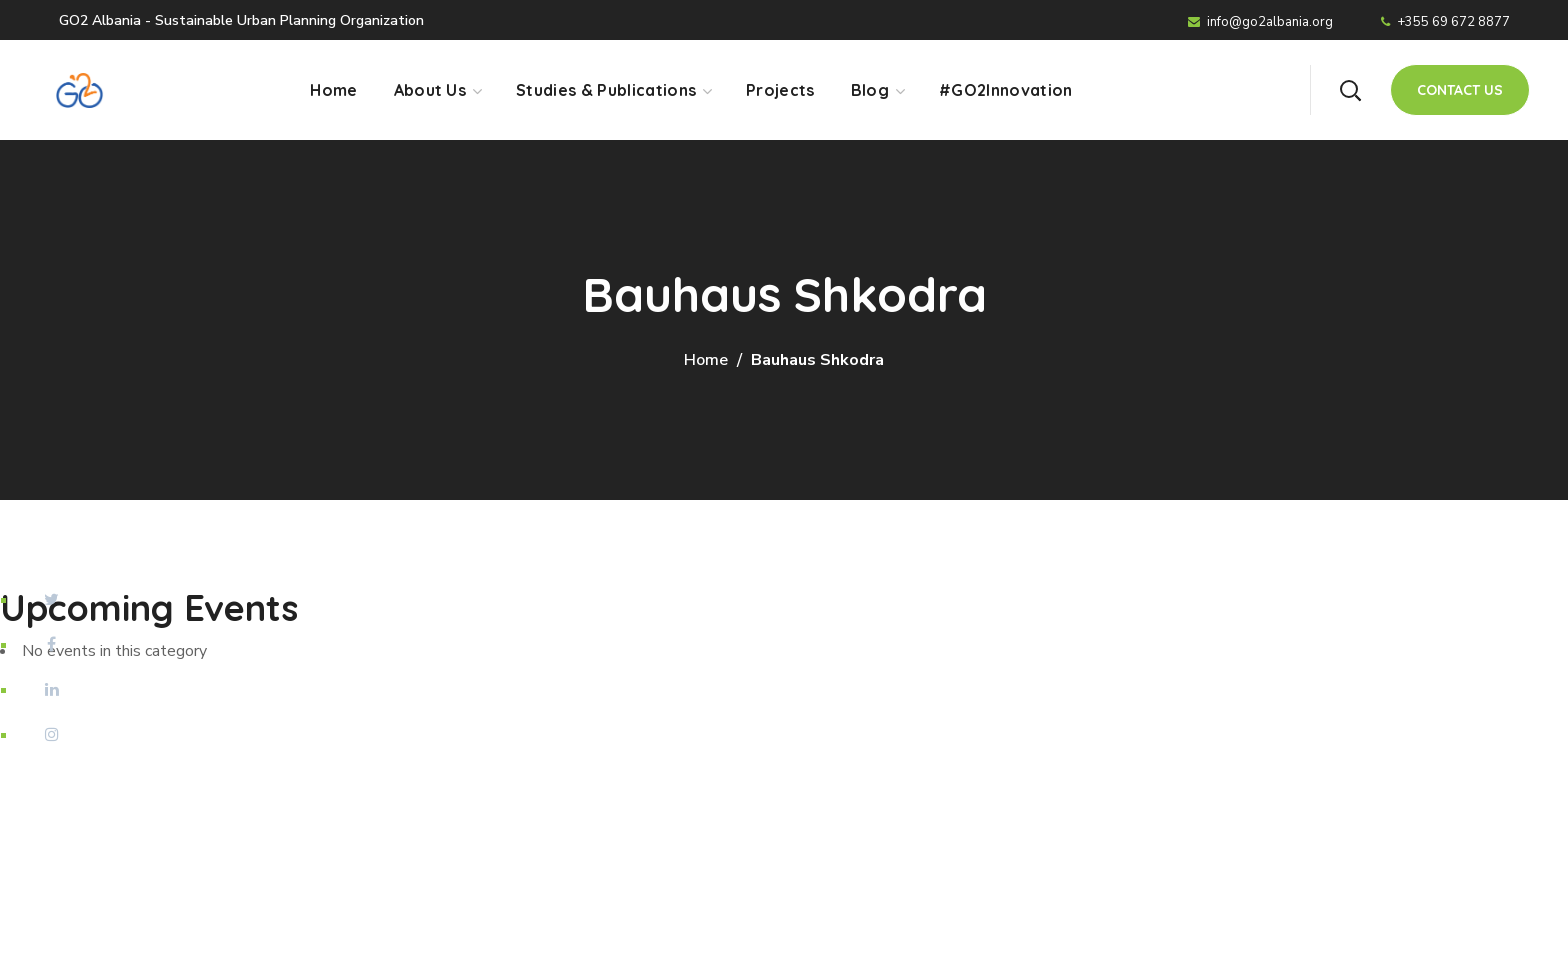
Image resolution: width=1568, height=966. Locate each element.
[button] (1350, 90)
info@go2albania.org (1260, 22)
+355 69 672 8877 (1445, 22)
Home (706, 360)
